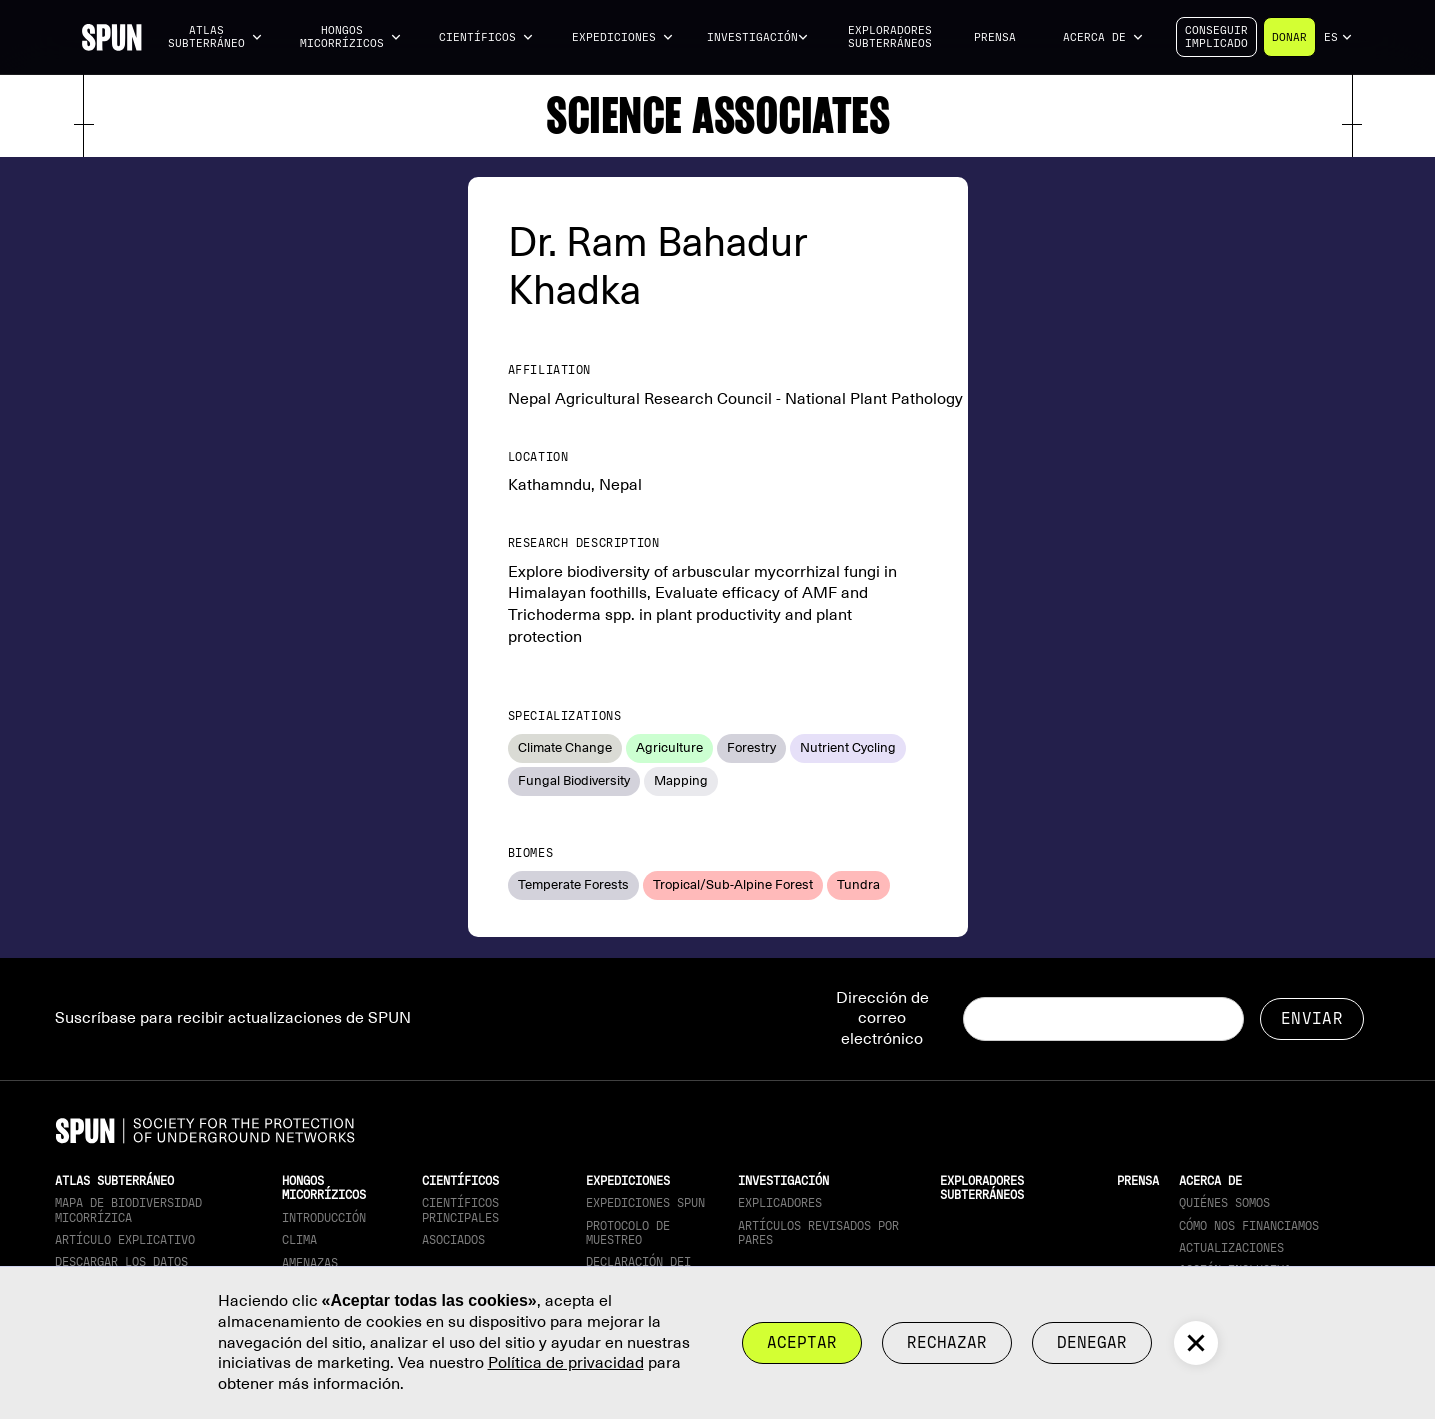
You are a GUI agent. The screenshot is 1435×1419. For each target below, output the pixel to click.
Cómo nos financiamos (1249, 1226)
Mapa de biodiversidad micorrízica (128, 1210)
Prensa (995, 37)
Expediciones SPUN (645, 1203)
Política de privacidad (566, 1363)
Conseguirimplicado (1216, 37)
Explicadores (780, 1203)
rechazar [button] (947, 1342)
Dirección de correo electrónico (882, 1019)
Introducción (324, 1218)
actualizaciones (1231, 1248)
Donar (1289, 37)
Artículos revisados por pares (818, 1233)
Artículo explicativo (125, 1240)
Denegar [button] (1092, 1342)
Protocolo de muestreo (628, 1233)
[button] (215, 37)
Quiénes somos (1224, 1203)
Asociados (453, 1240)
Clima (299, 1240)
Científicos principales (460, 1210)
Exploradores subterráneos (890, 37)
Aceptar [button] (802, 1342)
